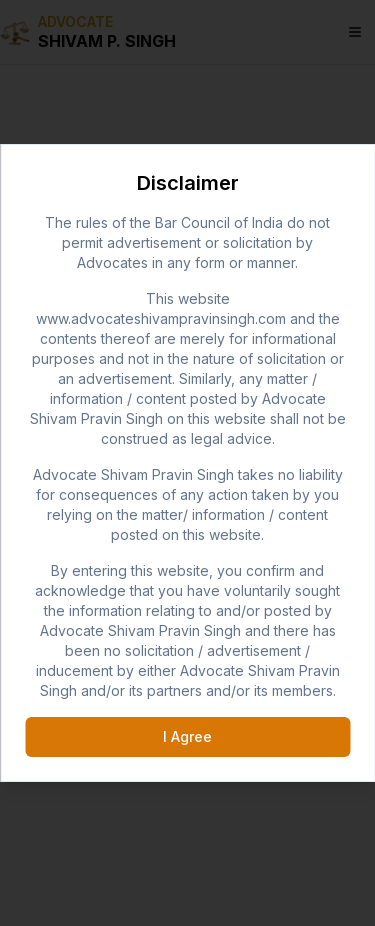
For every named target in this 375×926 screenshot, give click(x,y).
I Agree (187, 736)
